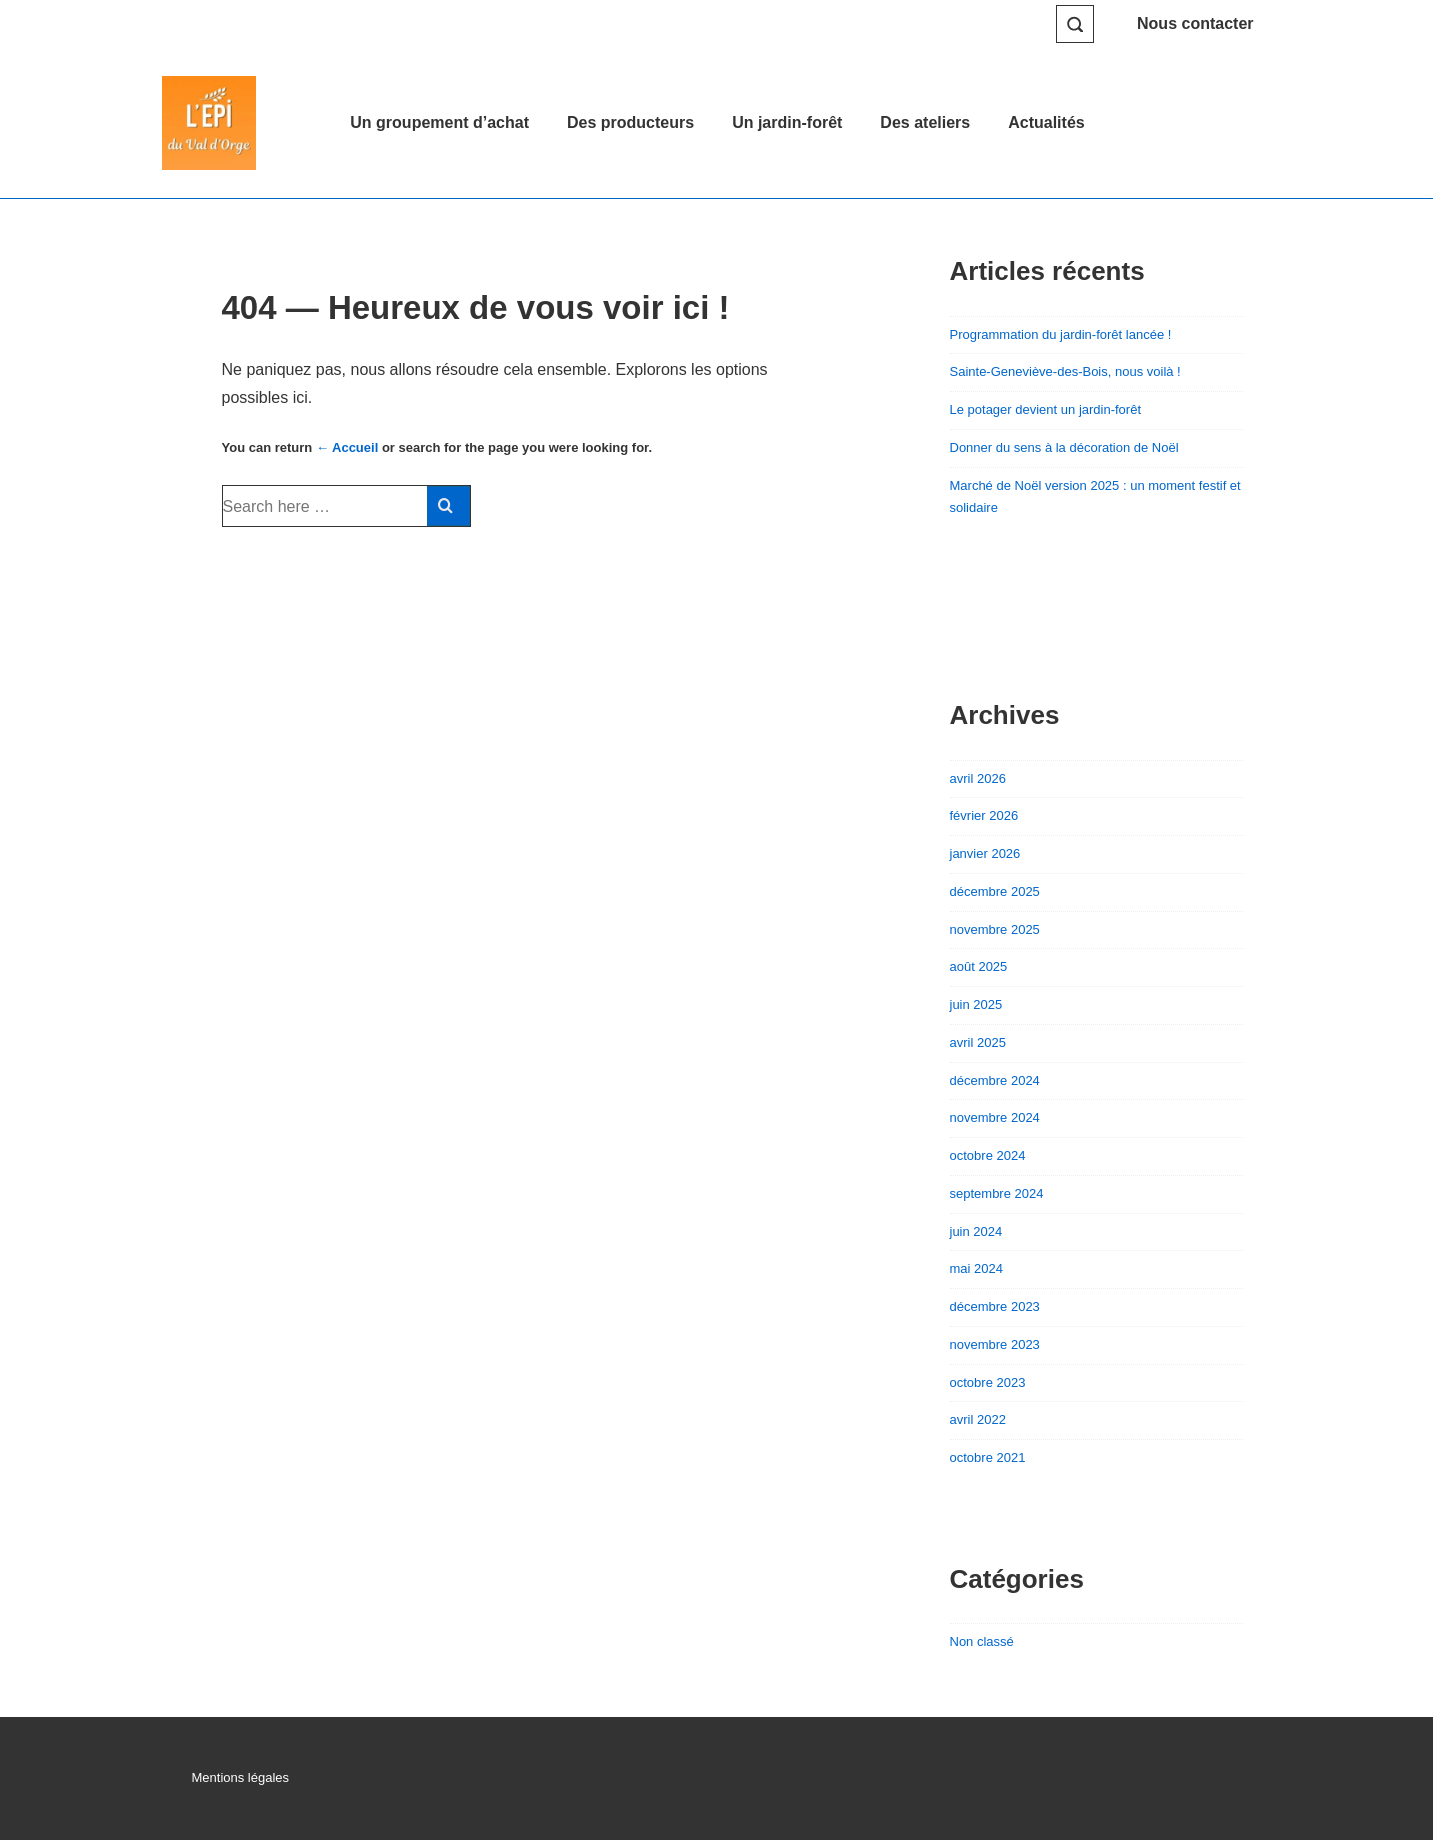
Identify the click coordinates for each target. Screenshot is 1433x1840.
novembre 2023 (995, 1344)
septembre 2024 (997, 1193)
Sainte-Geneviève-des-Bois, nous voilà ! (1065, 371)
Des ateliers (925, 122)
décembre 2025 (995, 891)
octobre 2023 (988, 1382)
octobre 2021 (988, 1457)
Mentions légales (241, 1777)
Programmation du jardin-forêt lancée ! (1061, 334)
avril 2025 (978, 1042)
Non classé (982, 1641)
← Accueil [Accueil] (347, 447)
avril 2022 (978, 1419)
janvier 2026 (985, 853)
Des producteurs (630, 122)
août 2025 (979, 966)
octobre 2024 (988, 1155)
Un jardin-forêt (787, 122)
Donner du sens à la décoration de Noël (1064, 447)
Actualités (1046, 122)
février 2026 (984, 815)
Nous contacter (1195, 23)
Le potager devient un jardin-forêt (1046, 409)
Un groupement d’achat (439, 122)
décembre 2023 (995, 1306)
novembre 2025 (995, 929)
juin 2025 (976, 1004)
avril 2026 (978, 778)
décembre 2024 (995, 1080)
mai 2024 (976, 1268)
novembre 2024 (995, 1117)
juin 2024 (976, 1231)
